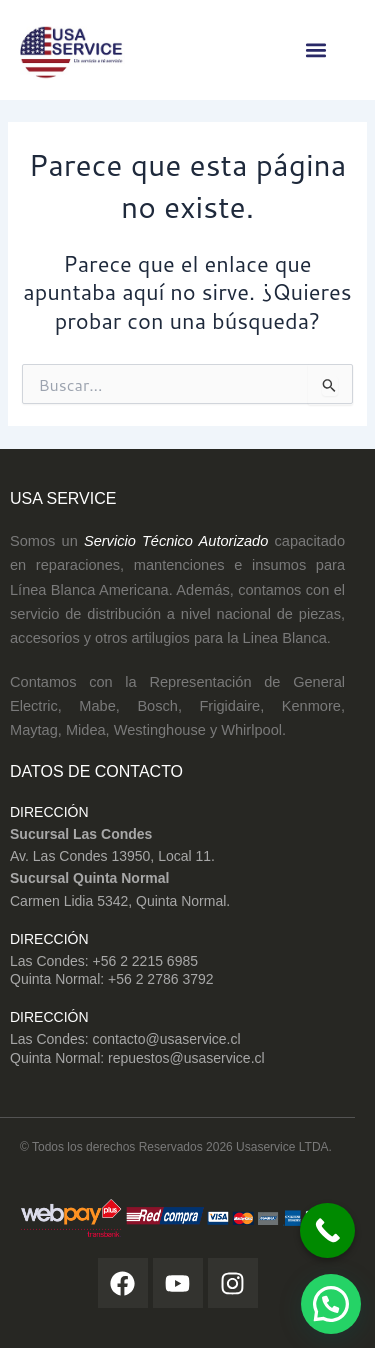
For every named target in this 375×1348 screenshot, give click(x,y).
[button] (315, 50)
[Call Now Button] (327, 1230)
